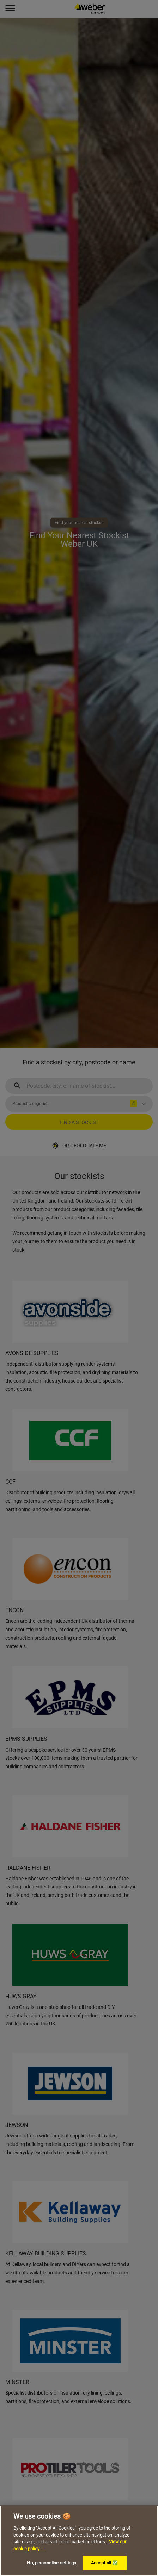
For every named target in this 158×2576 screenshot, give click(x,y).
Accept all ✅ (104, 2562)
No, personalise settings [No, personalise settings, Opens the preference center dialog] (51, 2562)
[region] (79, 2540)
